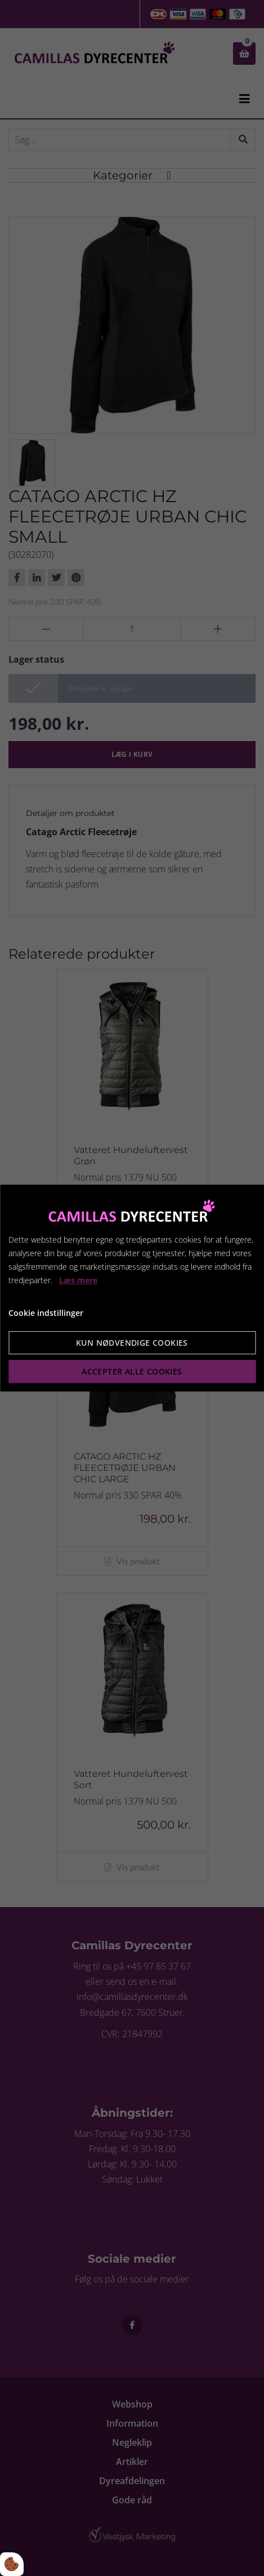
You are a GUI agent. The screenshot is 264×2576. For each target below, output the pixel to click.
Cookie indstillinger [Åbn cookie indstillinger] (45, 1313)
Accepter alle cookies (132, 1371)
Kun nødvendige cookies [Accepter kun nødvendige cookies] (132, 1342)
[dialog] (132, 1288)
